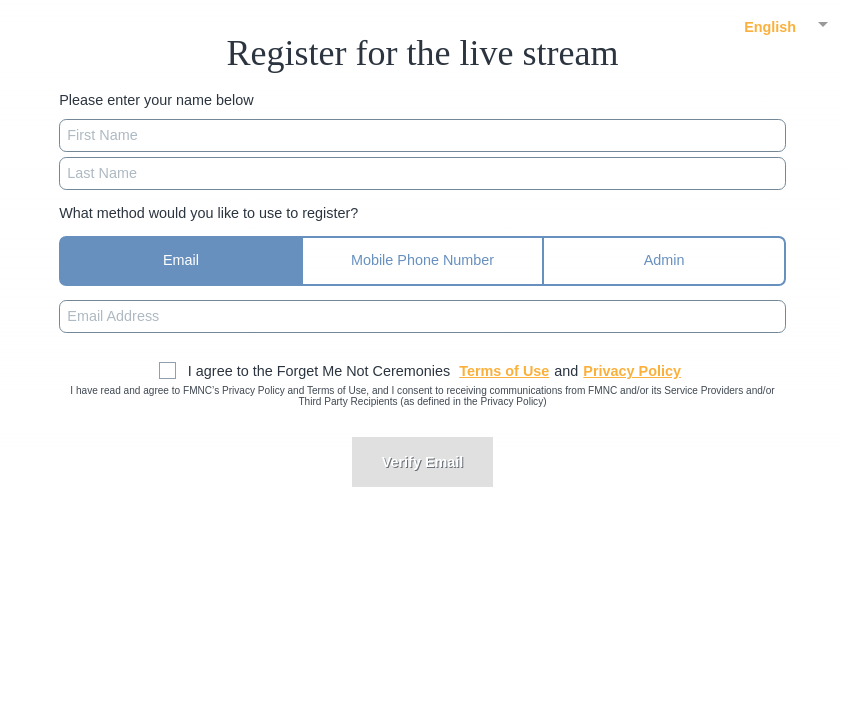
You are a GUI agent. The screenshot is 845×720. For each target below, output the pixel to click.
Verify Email (423, 462)
